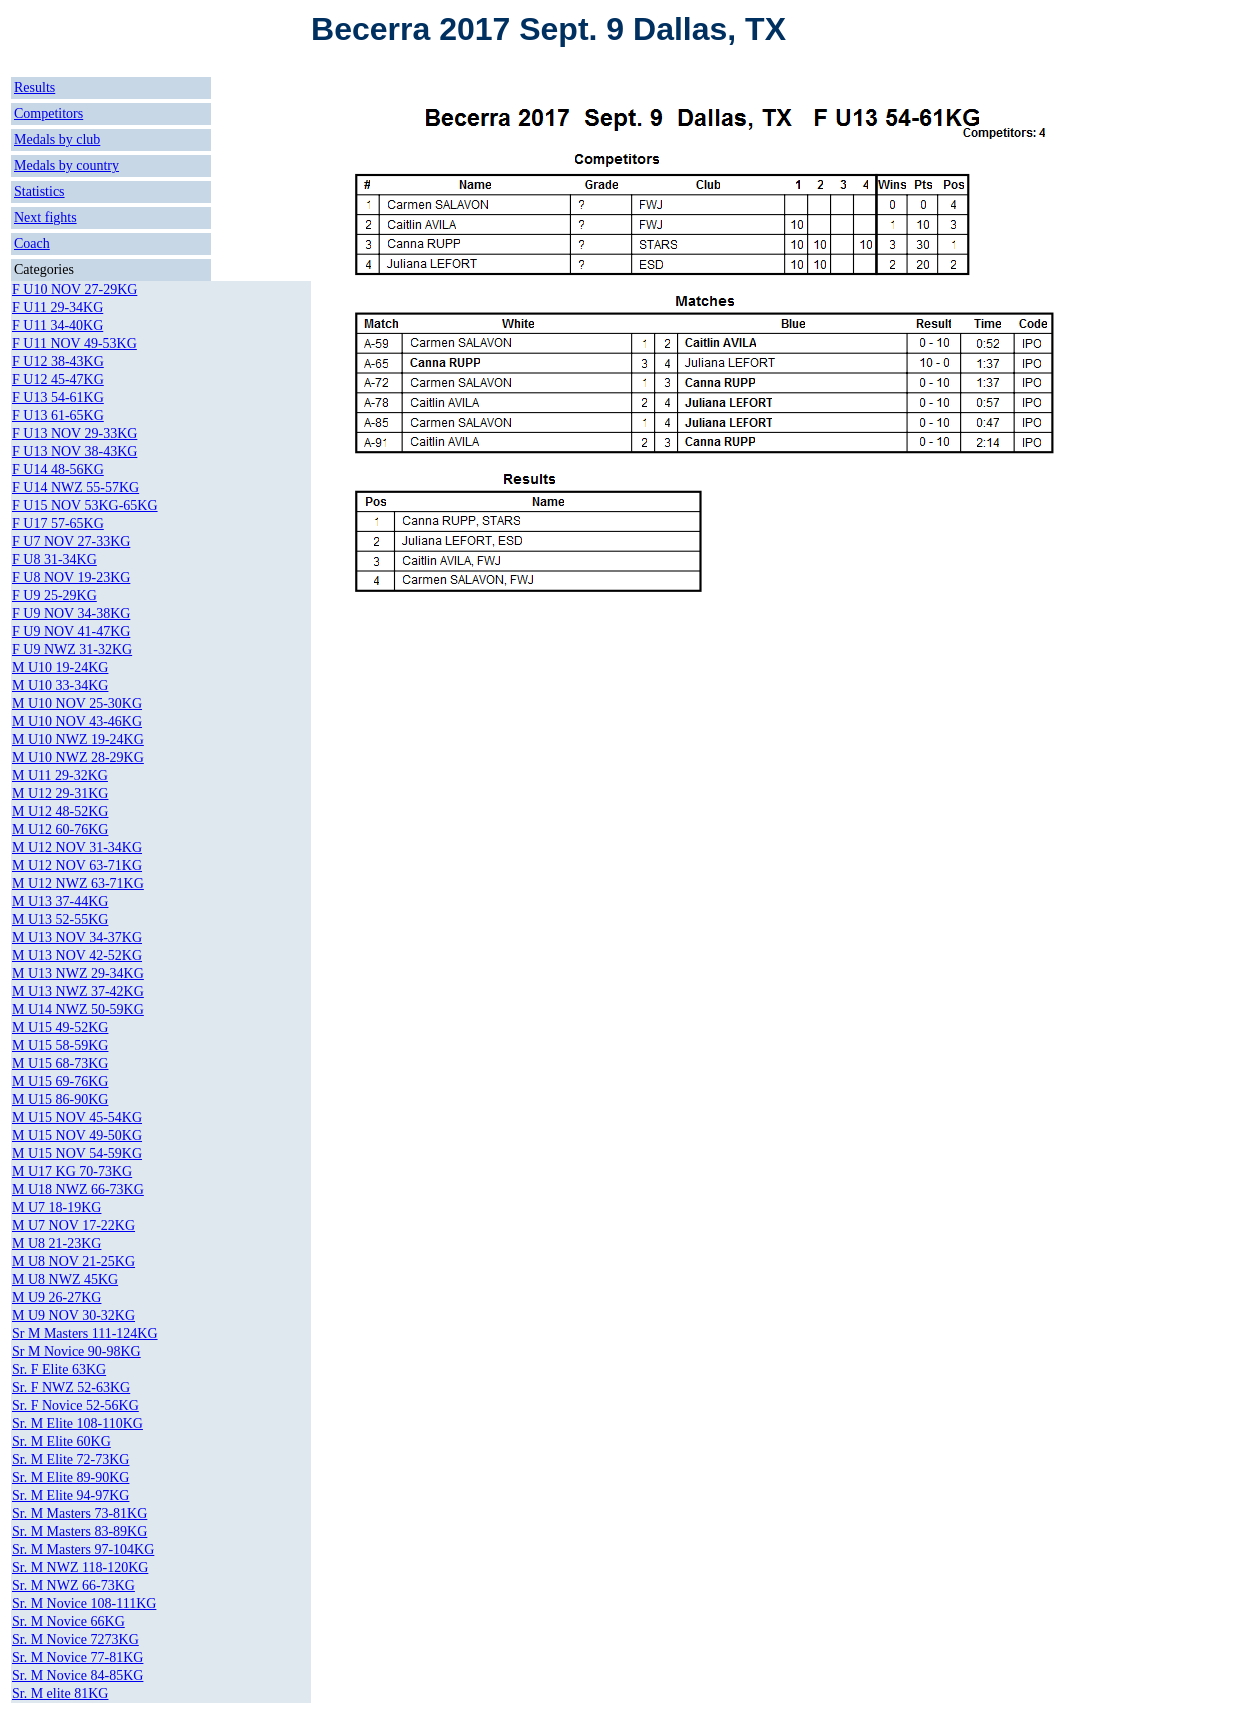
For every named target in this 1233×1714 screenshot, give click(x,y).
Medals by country (66, 165)
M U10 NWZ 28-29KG (78, 757)
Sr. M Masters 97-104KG (83, 1549)
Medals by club (57, 139)
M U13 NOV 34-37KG (77, 937)
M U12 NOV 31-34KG (77, 847)
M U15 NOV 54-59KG (77, 1153)
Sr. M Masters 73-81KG (79, 1513)
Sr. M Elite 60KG (61, 1441)
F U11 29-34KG (57, 307)
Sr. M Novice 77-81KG (77, 1657)
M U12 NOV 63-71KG (77, 865)
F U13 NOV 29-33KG (74, 433)
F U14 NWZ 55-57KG (75, 487)
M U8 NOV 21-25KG (73, 1261)
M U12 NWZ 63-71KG (78, 883)
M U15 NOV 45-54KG (77, 1117)
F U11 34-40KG (57, 325)
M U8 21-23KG (56, 1243)
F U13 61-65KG (58, 415)
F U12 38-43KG (58, 361)
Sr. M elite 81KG (60, 1693)
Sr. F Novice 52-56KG (75, 1405)
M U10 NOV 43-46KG (77, 721)
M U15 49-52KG (60, 1027)
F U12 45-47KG (58, 379)
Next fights (45, 217)
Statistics (39, 191)
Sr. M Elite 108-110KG (77, 1423)
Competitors (48, 113)
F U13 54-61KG (58, 397)
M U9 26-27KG (56, 1297)
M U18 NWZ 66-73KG (78, 1189)
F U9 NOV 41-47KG (71, 631)
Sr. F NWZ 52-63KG (71, 1387)
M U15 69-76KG (60, 1081)
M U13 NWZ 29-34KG (78, 973)
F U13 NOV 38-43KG (74, 451)
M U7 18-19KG (56, 1207)
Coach (32, 243)
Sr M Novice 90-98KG (76, 1351)
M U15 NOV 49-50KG (77, 1135)
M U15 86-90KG (60, 1099)
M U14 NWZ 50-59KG (78, 1009)
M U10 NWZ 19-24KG (78, 739)
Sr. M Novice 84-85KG (77, 1675)
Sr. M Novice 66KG (68, 1621)
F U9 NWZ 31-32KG (72, 649)
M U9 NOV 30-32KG (73, 1315)
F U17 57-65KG (58, 523)
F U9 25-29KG (54, 595)
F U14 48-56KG (58, 469)
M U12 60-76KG (60, 829)
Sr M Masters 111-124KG (85, 1333)
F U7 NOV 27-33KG (71, 541)
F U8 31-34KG (54, 559)
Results (34, 87)
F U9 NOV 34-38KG (71, 613)
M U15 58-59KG (60, 1045)
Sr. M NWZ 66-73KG (73, 1585)
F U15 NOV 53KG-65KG (85, 505)
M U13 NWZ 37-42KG (78, 991)
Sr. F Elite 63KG (59, 1369)
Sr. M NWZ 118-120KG (80, 1567)
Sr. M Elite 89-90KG (70, 1477)
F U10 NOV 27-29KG (74, 289)
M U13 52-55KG (60, 919)
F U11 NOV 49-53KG (74, 343)
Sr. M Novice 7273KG (75, 1639)
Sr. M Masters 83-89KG (79, 1531)
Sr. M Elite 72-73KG (70, 1459)
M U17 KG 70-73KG (72, 1171)
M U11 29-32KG (60, 775)
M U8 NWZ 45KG (65, 1279)
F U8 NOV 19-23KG (71, 577)
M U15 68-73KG (60, 1063)
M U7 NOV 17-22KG (73, 1225)
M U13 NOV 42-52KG (77, 955)
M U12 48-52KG (60, 811)
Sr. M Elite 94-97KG (70, 1495)
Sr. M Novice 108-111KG (84, 1603)
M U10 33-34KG (60, 685)
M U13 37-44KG (60, 901)
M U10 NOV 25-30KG (77, 703)
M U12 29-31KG (60, 793)
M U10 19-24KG (60, 667)
